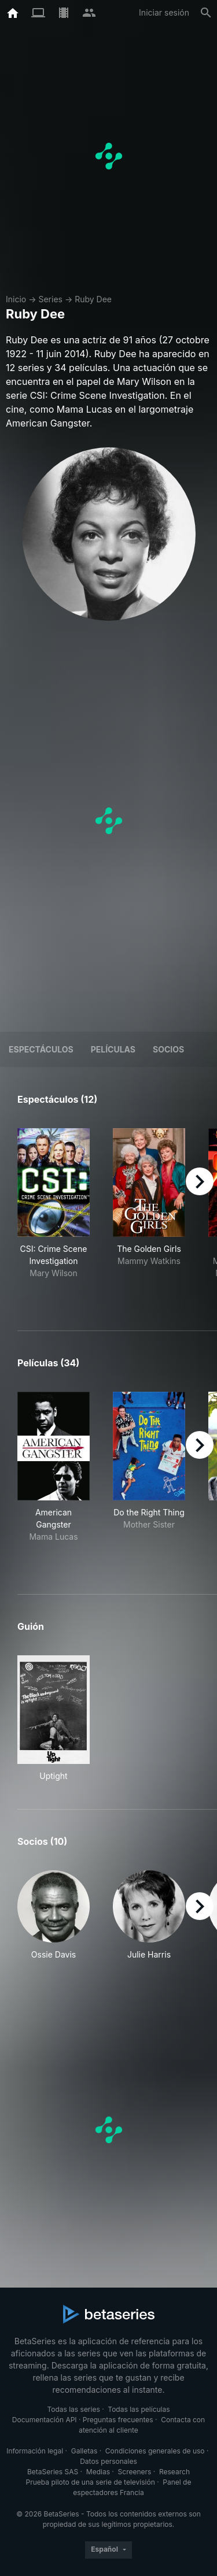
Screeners (135, 2471)
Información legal (34, 2451)
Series (50, 299)
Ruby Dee (93, 299)
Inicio (16, 299)
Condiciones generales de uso (155, 2451)
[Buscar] (206, 12)
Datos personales (108, 2461)
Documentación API (44, 2419)
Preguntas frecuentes (118, 2419)
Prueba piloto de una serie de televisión (90, 2482)
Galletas (84, 2451)
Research (174, 2471)
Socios (168, 1049)
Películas (113, 1049)
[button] (53, 1921)
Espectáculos (41, 1049)
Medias (98, 2471)
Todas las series (73, 2409)
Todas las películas (139, 2409)
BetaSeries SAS (52, 2471)
